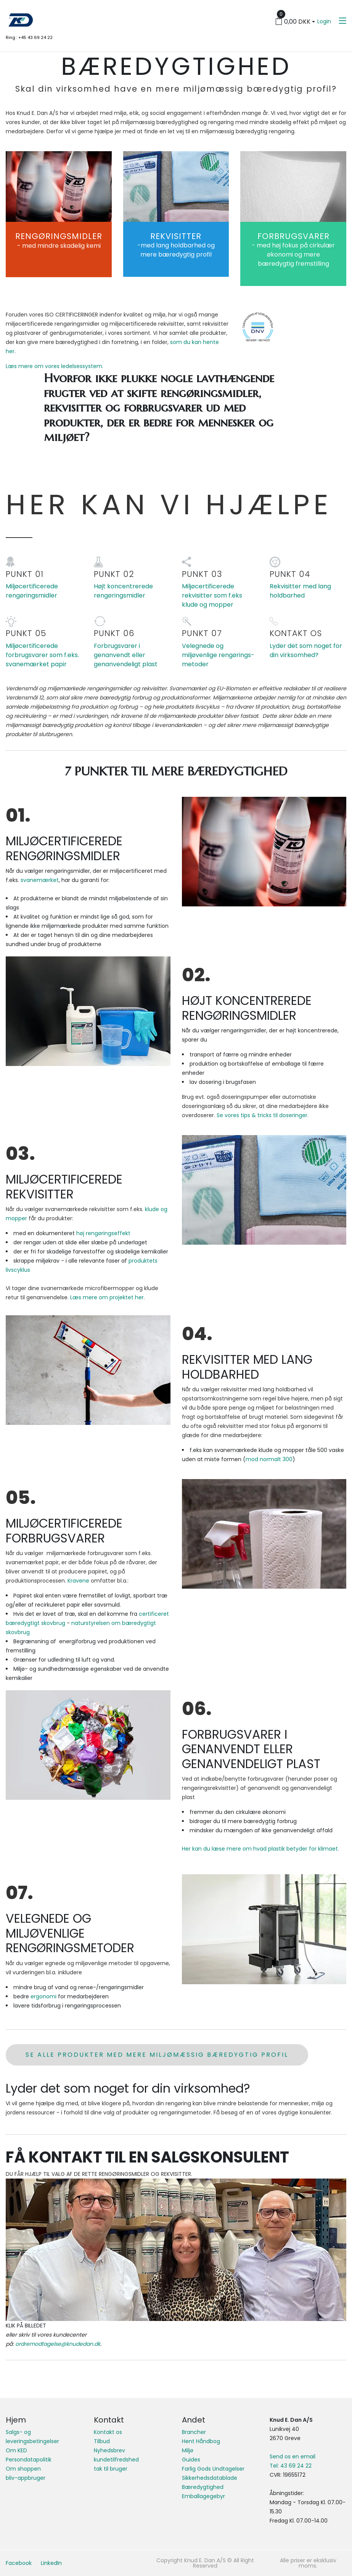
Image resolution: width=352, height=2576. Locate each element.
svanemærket (40, 880)
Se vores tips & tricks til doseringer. (263, 1115)
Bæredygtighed (202, 2487)
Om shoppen (23, 2469)
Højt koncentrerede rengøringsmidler (123, 591)
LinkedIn (51, 2563)
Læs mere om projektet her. (107, 1297)
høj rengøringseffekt (103, 1233)
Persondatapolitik (28, 2459)
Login (324, 21)
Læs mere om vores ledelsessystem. (54, 366)
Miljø (187, 2450)
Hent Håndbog (201, 2441)
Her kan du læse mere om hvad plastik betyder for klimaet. (260, 1848)
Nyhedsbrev (109, 2450)
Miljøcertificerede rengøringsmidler (32, 591)
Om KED (16, 2450)
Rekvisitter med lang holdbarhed (300, 591)
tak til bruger (110, 2469)
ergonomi (44, 1996)
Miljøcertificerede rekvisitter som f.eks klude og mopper (212, 595)
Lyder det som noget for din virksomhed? (306, 650)
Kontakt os (108, 2432)
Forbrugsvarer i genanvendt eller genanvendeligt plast (126, 655)
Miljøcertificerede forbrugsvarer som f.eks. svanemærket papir (42, 655)
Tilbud (102, 2441)
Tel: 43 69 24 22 (291, 2465)
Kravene (78, 1580)
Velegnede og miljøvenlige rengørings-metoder (218, 655)
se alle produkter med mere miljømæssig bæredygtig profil (157, 2054)
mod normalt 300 (269, 1459)
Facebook (19, 2563)
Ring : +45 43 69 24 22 (29, 37)
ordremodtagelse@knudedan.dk (57, 2344)
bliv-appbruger (25, 2478)
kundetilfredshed (116, 2459)
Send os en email (292, 2456)
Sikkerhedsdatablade (209, 2478)
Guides (191, 2459)
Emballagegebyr (203, 2496)
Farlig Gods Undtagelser (213, 2469)
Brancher (194, 2432)
